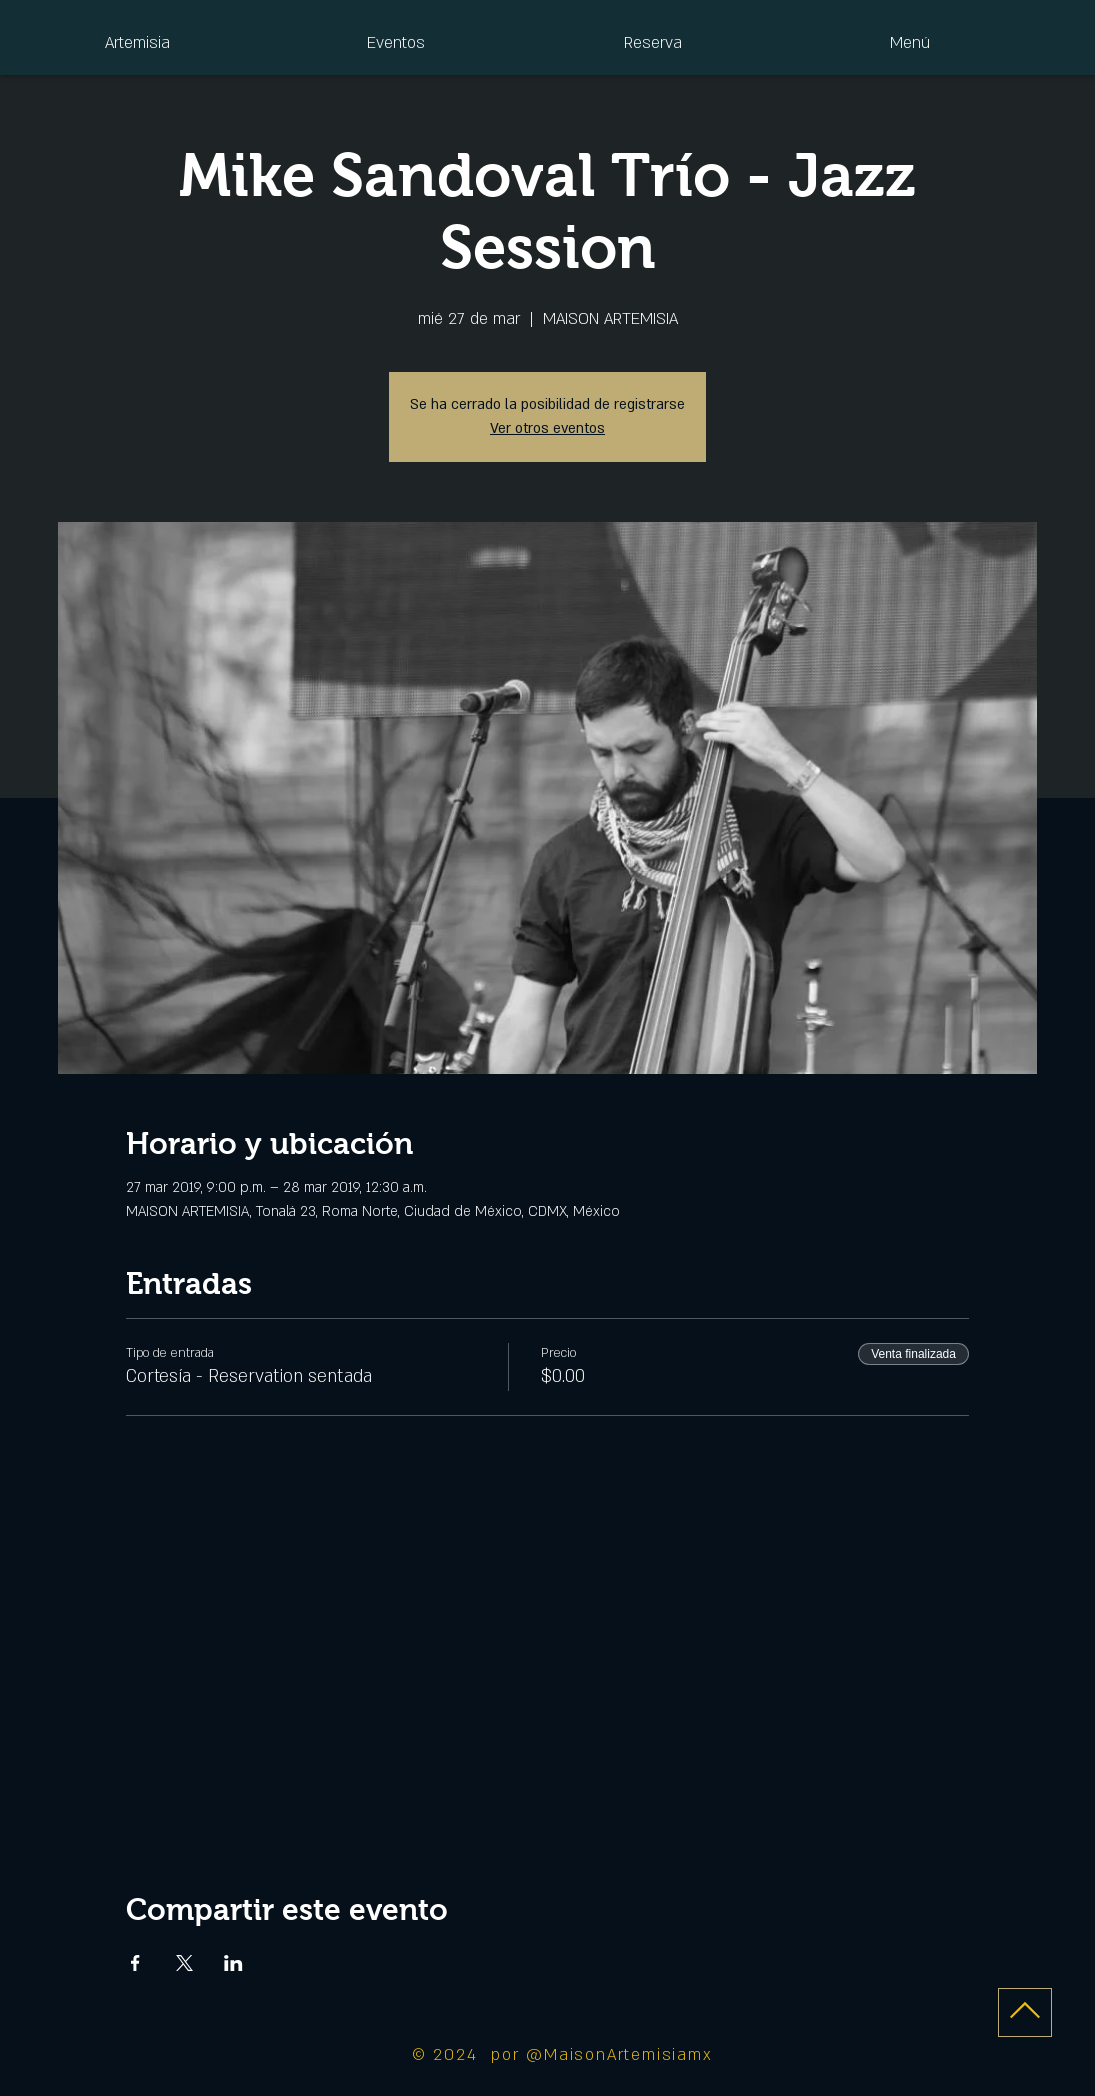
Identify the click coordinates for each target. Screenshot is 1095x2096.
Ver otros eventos (547, 428)
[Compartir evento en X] (184, 1963)
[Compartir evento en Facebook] (135, 1963)
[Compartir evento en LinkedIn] (233, 1963)
